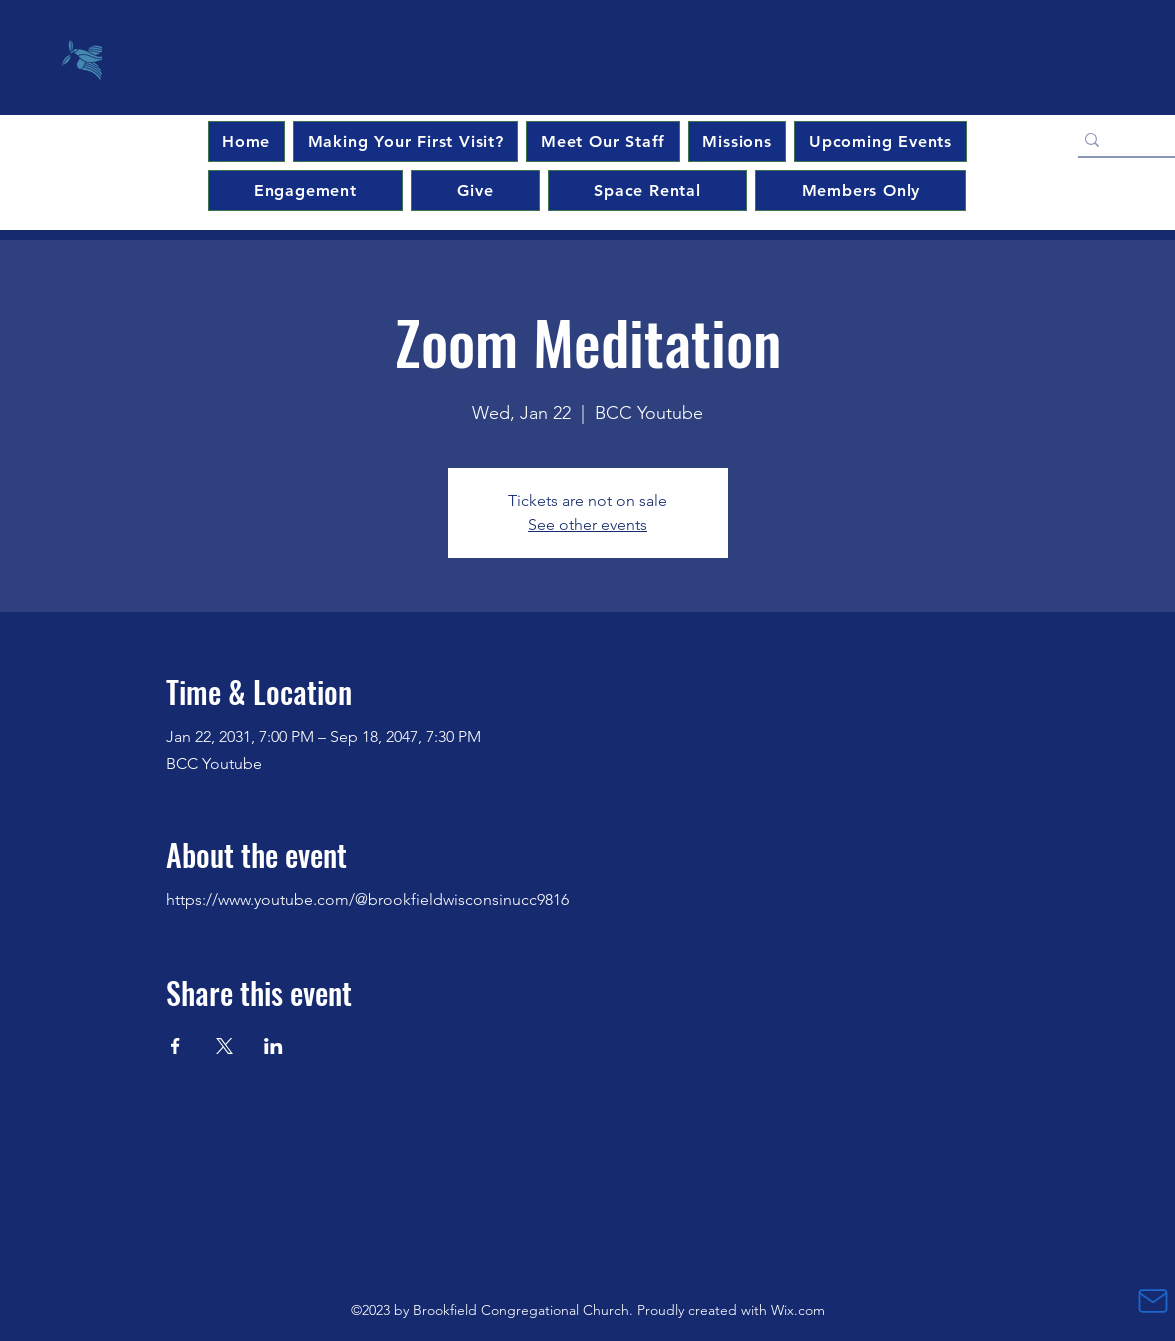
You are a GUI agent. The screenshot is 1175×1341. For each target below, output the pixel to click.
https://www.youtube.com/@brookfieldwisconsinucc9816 (367, 899)
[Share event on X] (224, 1046)
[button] (880, 141)
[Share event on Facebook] (175, 1046)
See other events (587, 524)
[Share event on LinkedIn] (273, 1046)
